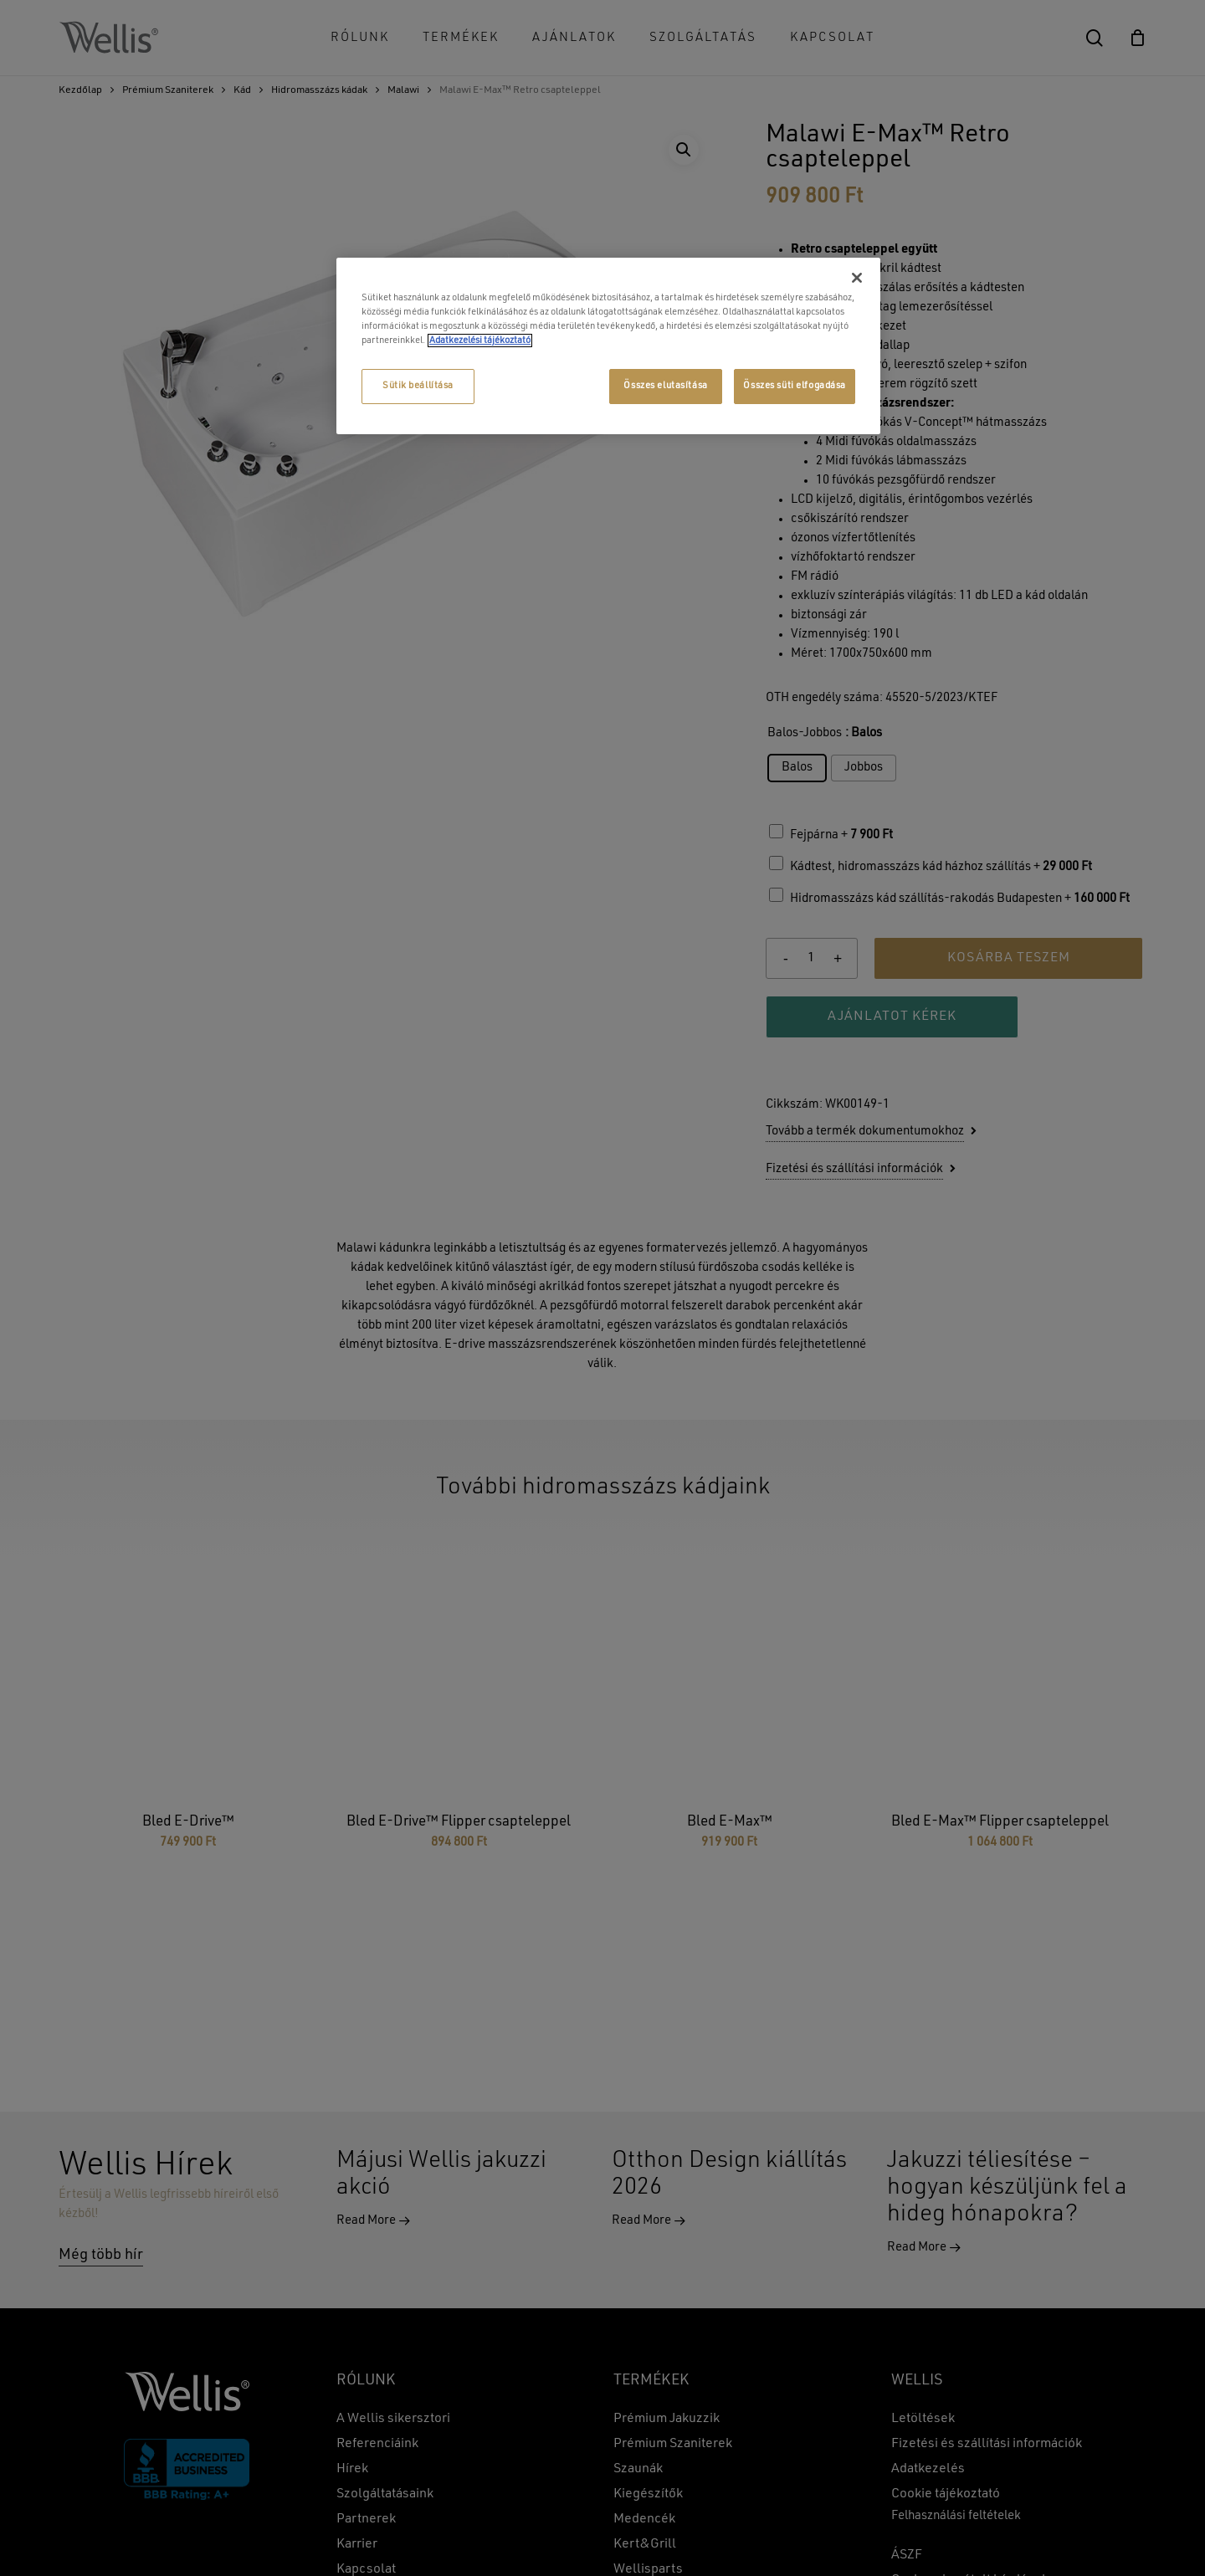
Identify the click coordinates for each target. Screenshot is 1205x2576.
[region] (608, 346)
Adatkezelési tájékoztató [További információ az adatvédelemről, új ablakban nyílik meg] (480, 340)
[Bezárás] (856, 277)
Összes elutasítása (665, 386)
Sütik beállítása (418, 386)
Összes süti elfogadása (794, 386)
